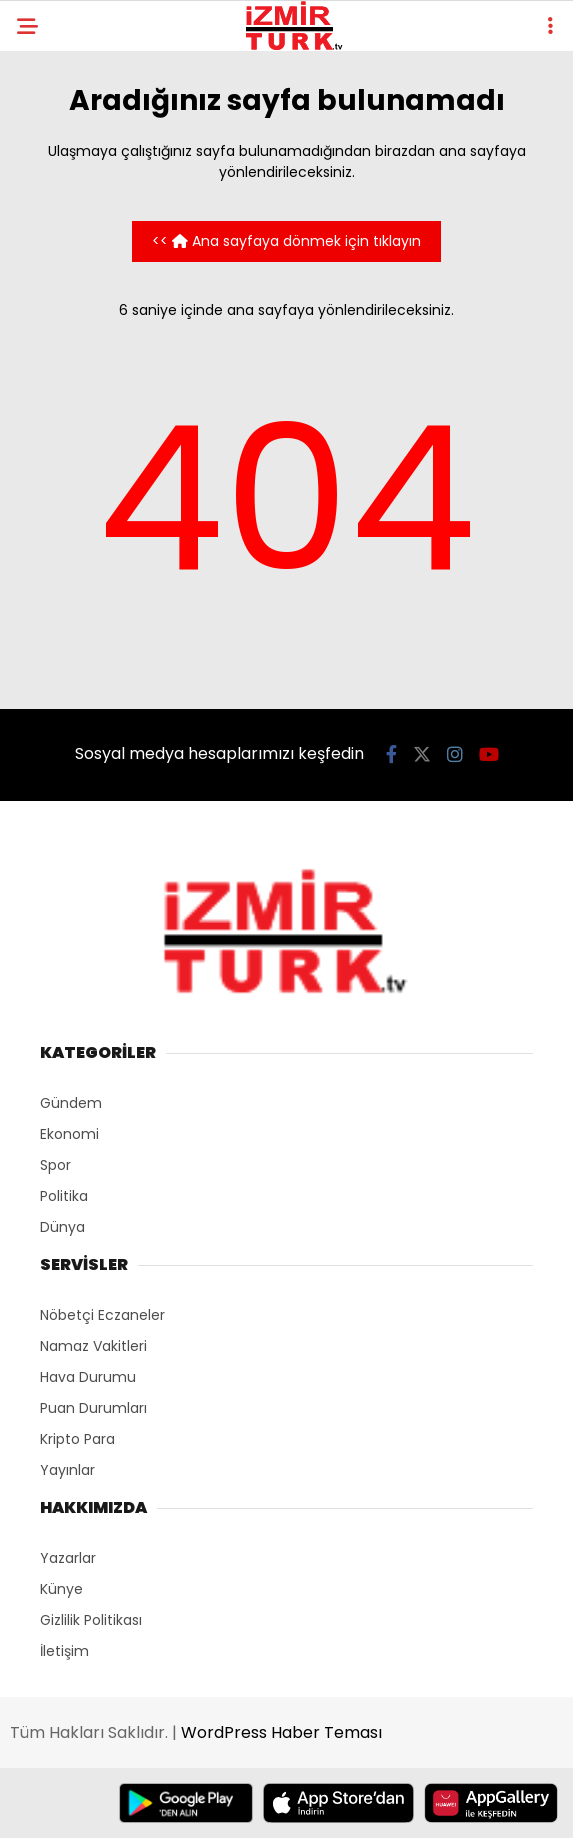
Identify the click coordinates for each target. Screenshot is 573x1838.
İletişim (64, 1651)
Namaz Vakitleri (93, 1346)
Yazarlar (68, 1558)
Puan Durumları (93, 1408)
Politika (64, 1196)
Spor (55, 1165)
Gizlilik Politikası (91, 1620)
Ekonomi (69, 1134)
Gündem (71, 1103)
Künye (61, 1589)
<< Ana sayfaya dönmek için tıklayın (286, 241)
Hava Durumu (88, 1377)
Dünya (62, 1227)
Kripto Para (77, 1439)
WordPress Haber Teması (281, 1732)
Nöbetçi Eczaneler (102, 1315)
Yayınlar (67, 1470)
